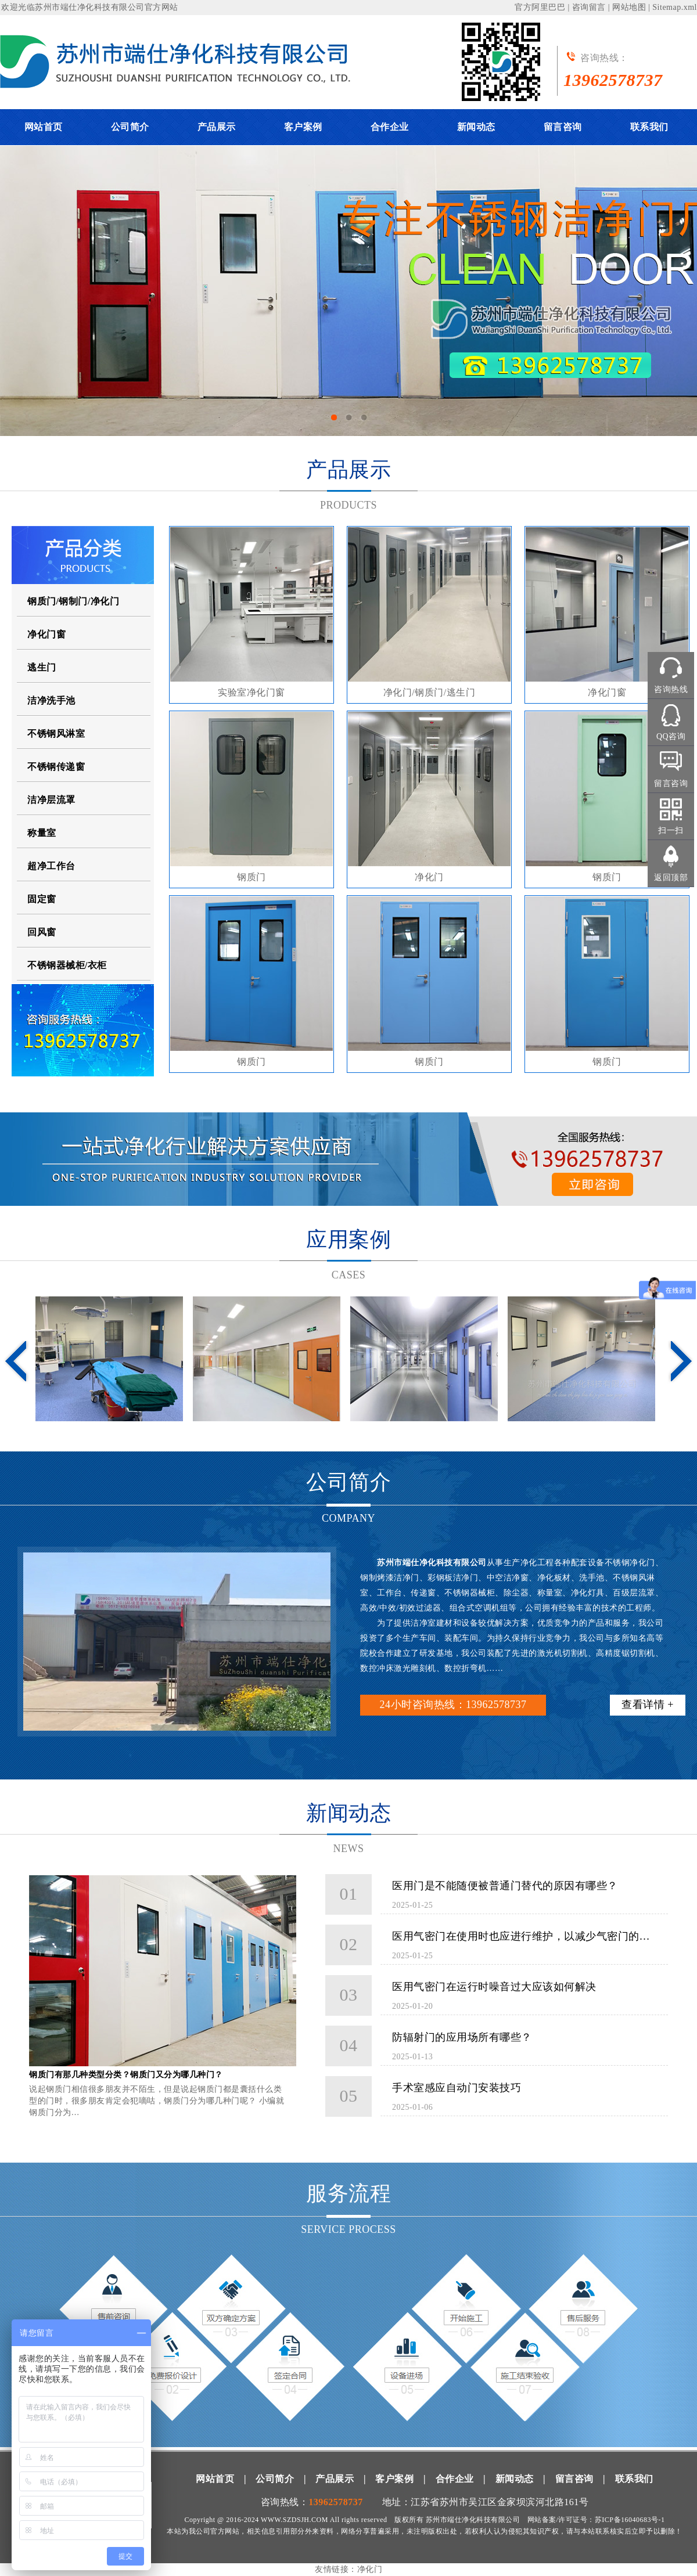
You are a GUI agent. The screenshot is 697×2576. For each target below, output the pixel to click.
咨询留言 (589, 7)
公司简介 (130, 127)
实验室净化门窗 (251, 692)
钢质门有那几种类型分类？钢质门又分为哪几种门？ (126, 2074)
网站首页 (43, 127)
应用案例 (348, 1239)
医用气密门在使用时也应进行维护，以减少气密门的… (521, 1936)
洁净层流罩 (51, 800)
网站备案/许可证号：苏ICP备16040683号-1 (596, 2520)
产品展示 (216, 127)
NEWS (348, 1848)
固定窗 (41, 899)
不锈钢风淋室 (56, 733)
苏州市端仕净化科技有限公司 (90, 7)
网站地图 (629, 7)
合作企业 (390, 127)
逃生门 (41, 667)
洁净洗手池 (51, 700)
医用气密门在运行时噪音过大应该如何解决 (494, 1987)
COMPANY (348, 1518)
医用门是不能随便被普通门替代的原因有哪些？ (505, 1886)
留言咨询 (563, 127)
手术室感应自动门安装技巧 (456, 2088)
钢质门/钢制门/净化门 (73, 601)
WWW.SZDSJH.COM (294, 2520)
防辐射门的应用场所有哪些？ (462, 2037)
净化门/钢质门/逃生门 (429, 692)
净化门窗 (46, 634)
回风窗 (41, 932)
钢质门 (251, 877)
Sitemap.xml (674, 7)
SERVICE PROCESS (348, 2229)
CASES (349, 1275)
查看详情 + (647, 1704)
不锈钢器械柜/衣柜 (67, 965)
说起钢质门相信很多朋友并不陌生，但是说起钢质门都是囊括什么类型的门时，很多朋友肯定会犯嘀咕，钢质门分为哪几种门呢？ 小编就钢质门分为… (156, 2101)
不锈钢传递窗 (56, 767)
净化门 (429, 877)
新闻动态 (476, 127)
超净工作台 (51, 866)
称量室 (41, 833)
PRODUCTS (348, 505)
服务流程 (348, 2193)
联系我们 (649, 127)
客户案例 (303, 127)
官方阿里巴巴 (540, 7)
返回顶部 (671, 877)
